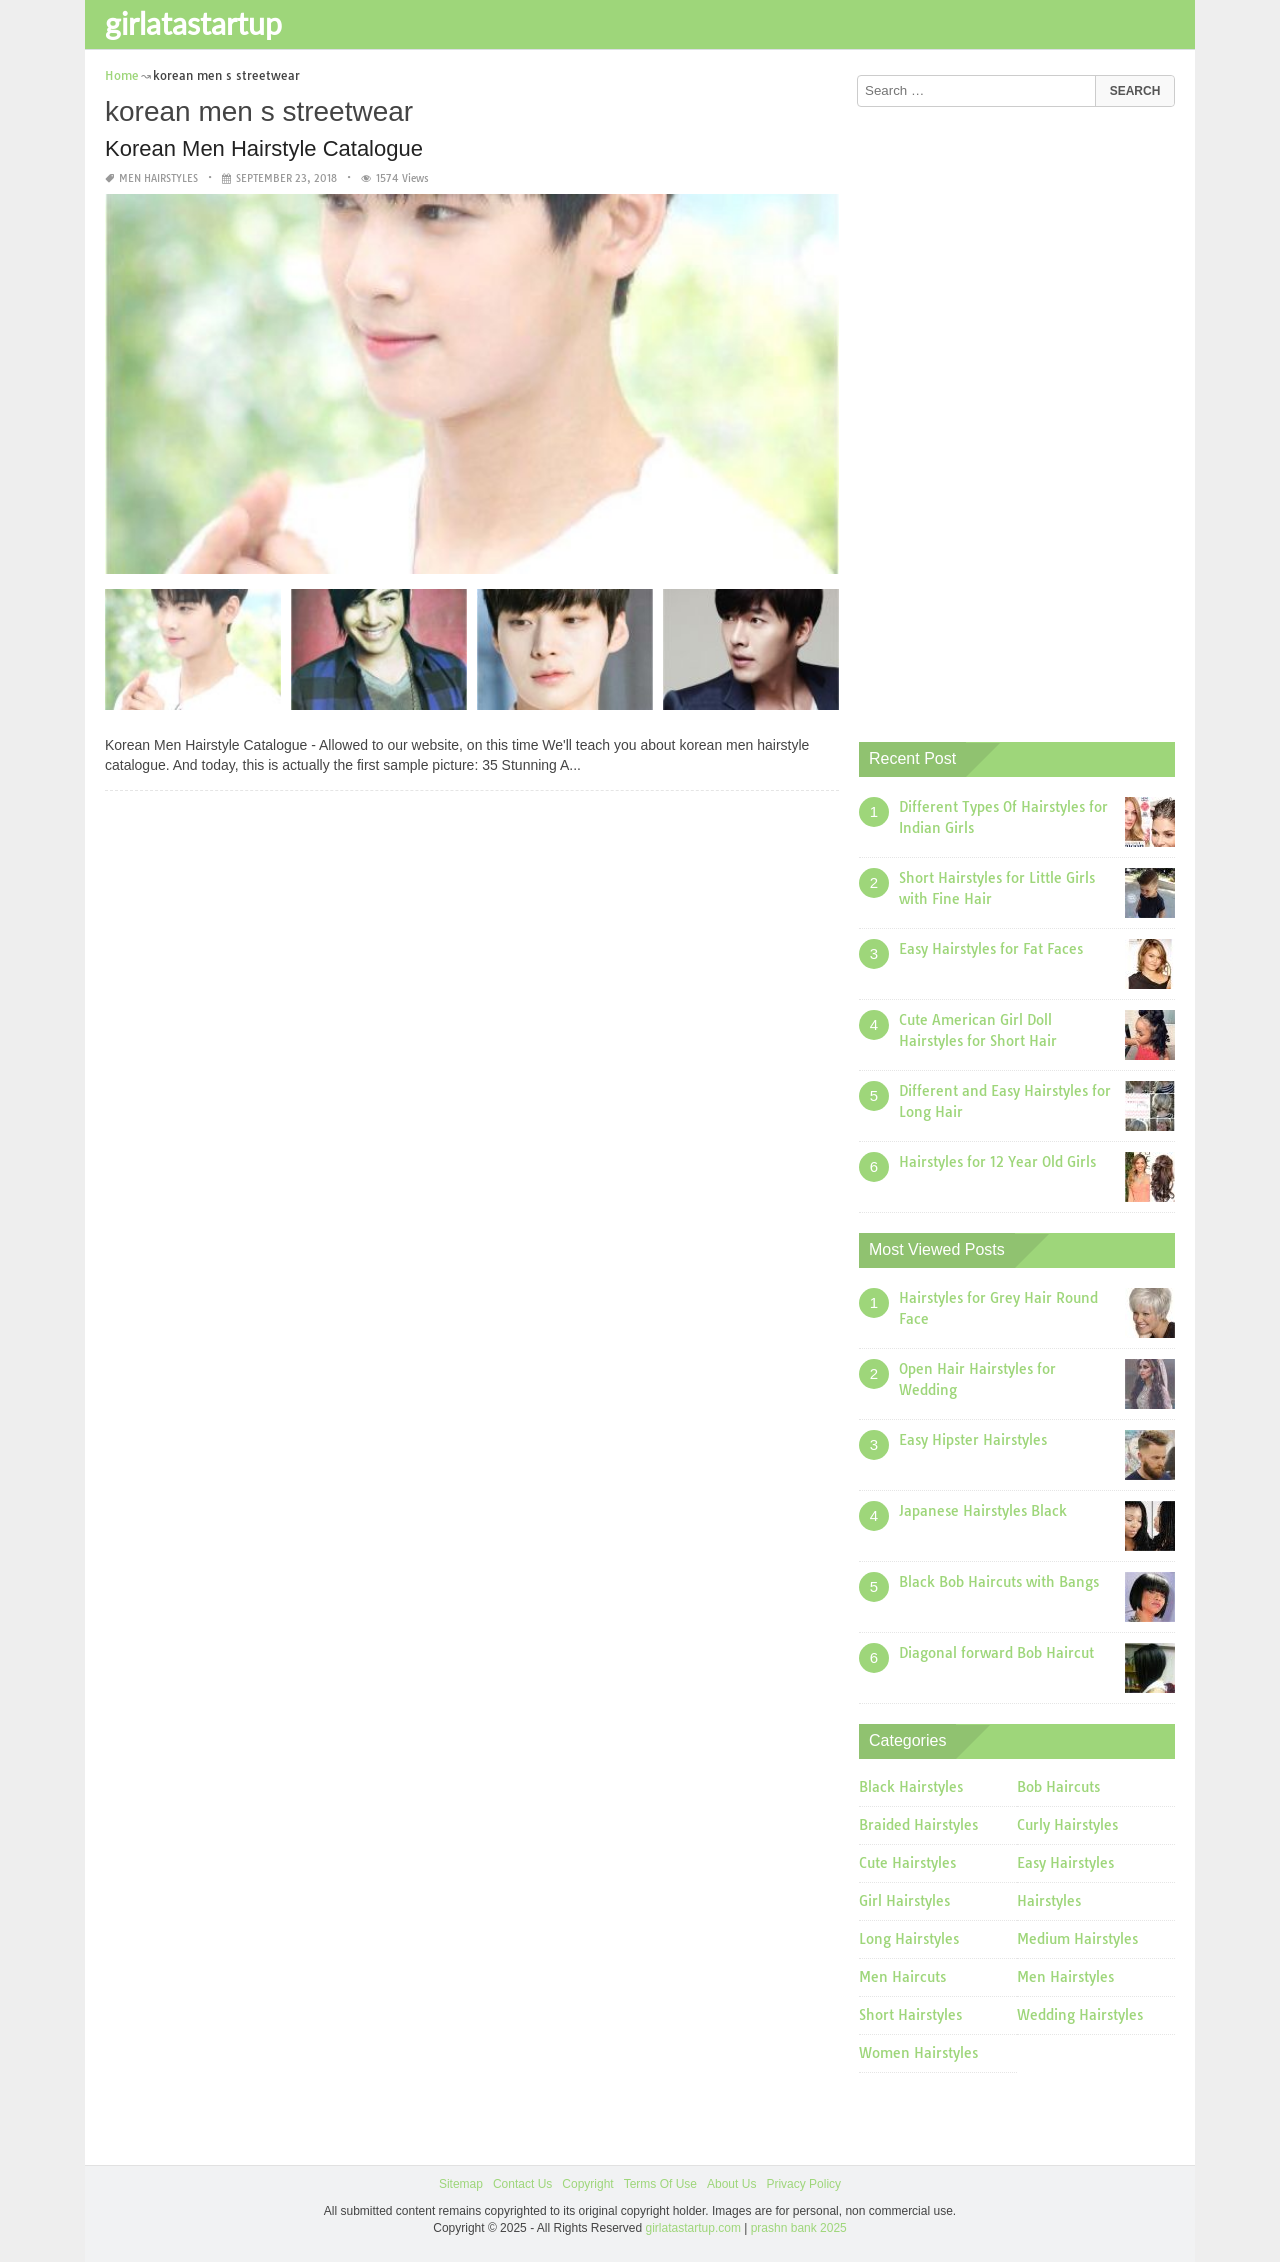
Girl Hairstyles (904, 1901)
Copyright (587, 2184)
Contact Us (522, 2184)
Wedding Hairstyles (1080, 2015)
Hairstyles (1049, 1901)
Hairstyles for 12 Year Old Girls (997, 1162)
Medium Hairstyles (1077, 1939)
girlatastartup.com (693, 2228)
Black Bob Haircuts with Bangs (999, 1582)
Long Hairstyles (909, 1939)
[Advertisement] (1009, 417)
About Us (731, 2184)
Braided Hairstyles (918, 1825)
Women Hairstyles (918, 2053)
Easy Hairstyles (1065, 1863)
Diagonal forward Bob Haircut (996, 1653)
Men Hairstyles (158, 178)
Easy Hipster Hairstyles (973, 1440)
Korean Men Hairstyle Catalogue (264, 148)
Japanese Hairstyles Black (983, 1511)
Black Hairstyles (911, 1787)
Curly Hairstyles (1067, 1825)
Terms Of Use (660, 2184)
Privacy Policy (803, 2184)
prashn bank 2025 (799, 2228)
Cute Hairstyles (907, 1863)
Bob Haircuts (1058, 1787)
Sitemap (461, 2184)
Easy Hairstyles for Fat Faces (991, 949)
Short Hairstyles (910, 2015)
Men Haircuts (902, 1977)
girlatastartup (193, 23)
